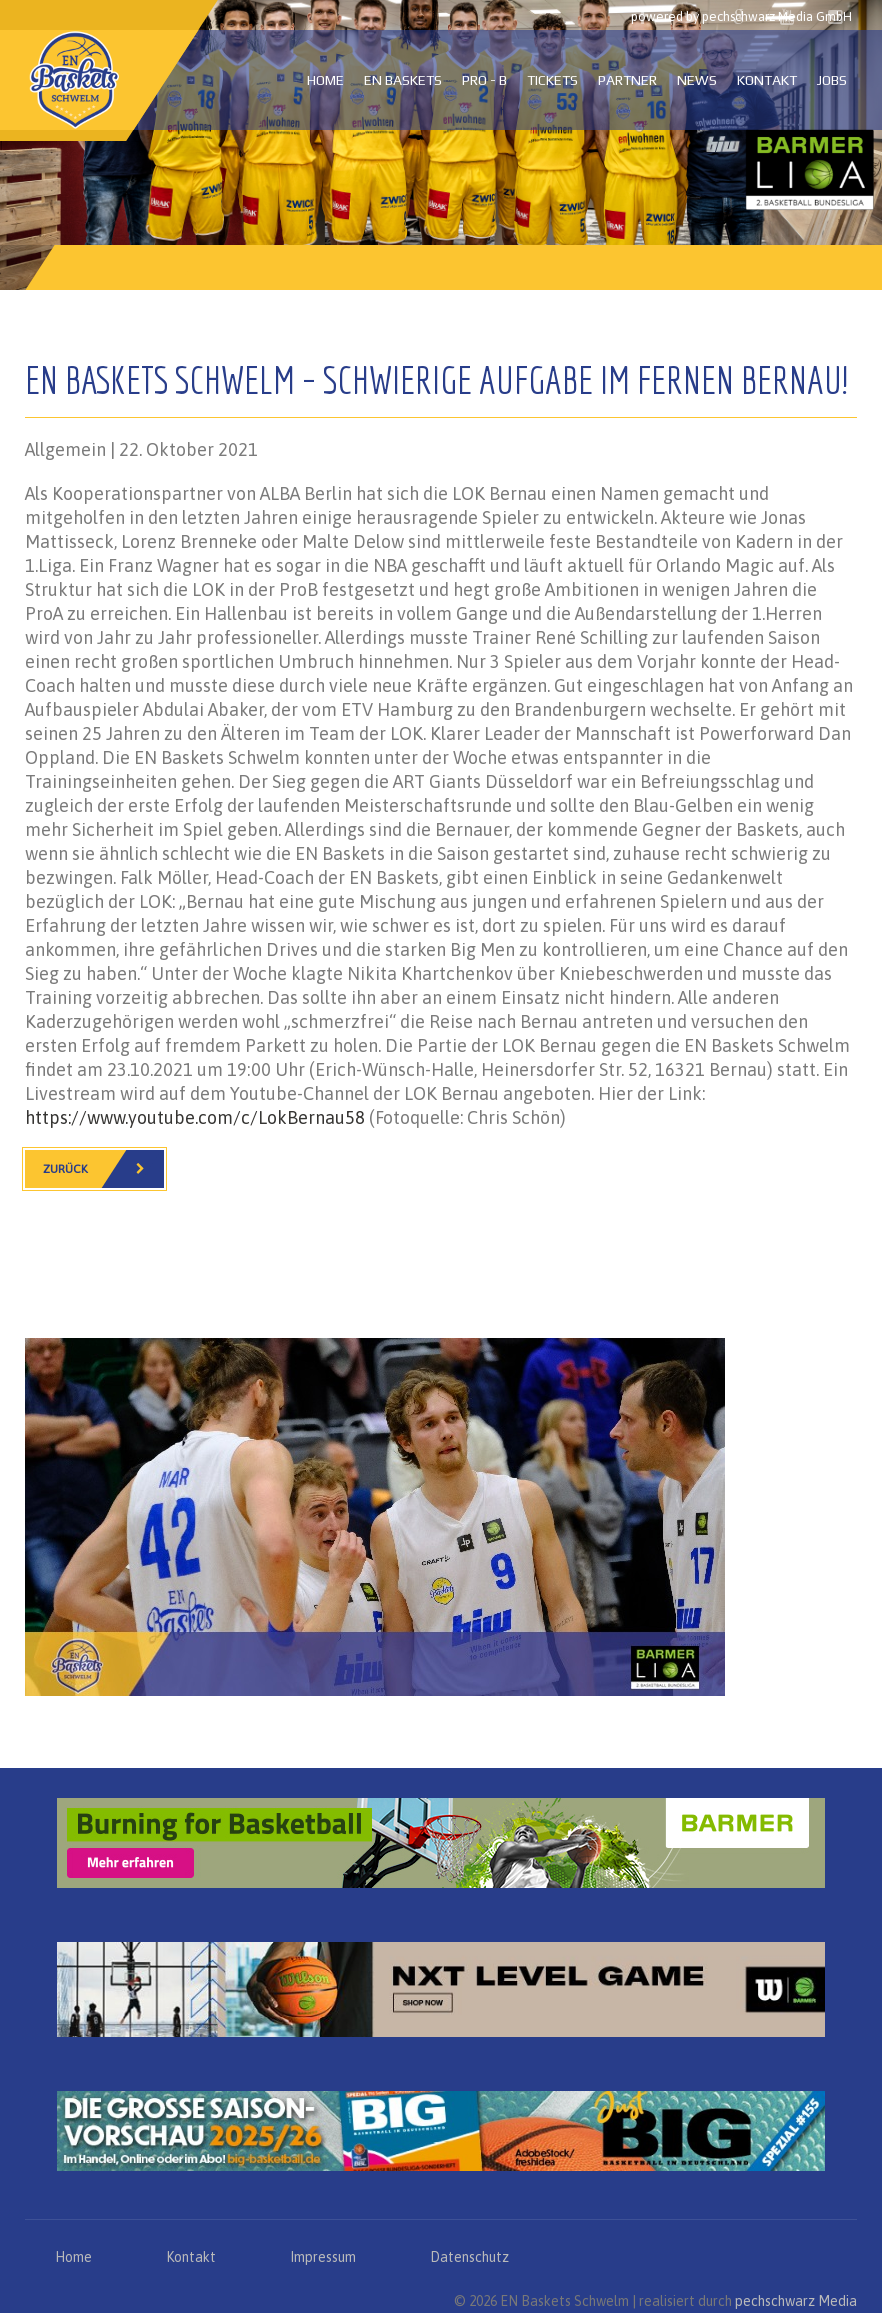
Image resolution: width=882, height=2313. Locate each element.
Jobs (832, 80)
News (697, 80)
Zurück (103, 1169)
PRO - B (484, 80)
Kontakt (767, 80)
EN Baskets (403, 80)
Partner (627, 80)
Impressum (323, 2257)
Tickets (552, 80)
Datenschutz (469, 2257)
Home (325, 80)
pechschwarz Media (796, 2301)
